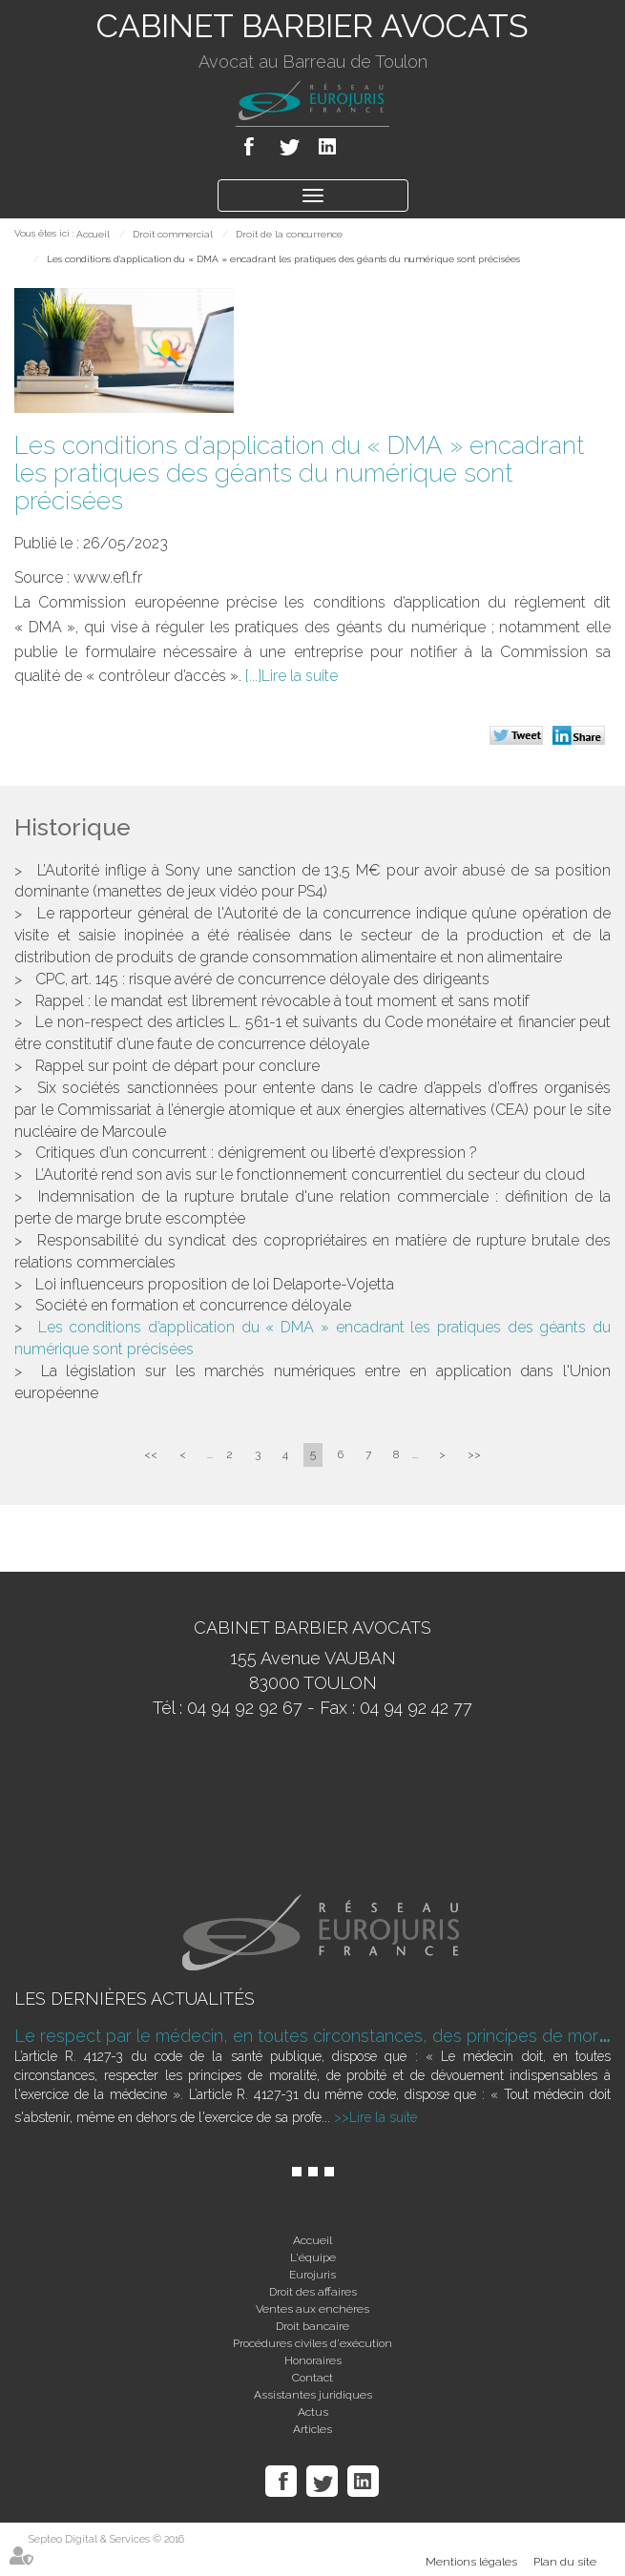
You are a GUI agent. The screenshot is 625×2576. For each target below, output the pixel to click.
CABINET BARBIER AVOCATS (312, 26)
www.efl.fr (107, 577)
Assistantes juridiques (313, 2394)
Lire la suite (299, 676)
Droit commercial (173, 234)
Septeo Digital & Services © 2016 (106, 2539)
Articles (312, 2429)
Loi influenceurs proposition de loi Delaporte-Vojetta (214, 1284)
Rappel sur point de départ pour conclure (177, 1066)
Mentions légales (471, 2561)
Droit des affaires (313, 2291)
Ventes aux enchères (312, 2309)
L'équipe (313, 2257)
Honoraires (313, 2360)
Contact (312, 2377)
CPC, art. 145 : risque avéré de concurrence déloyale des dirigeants (262, 979)
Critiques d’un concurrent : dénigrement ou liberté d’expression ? (256, 1153)
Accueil (93, 234)
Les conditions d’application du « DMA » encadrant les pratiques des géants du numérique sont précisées (283, 259)
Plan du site (564, 2561)
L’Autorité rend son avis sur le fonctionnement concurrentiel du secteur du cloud (310, 1174)
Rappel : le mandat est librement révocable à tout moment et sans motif (282, 1001)
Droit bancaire (312, 2326)
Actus (313, 2412)
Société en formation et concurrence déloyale (193, 1305)
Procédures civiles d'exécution (312, 2343)
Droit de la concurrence (289, 234)
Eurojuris (312, 2274)
